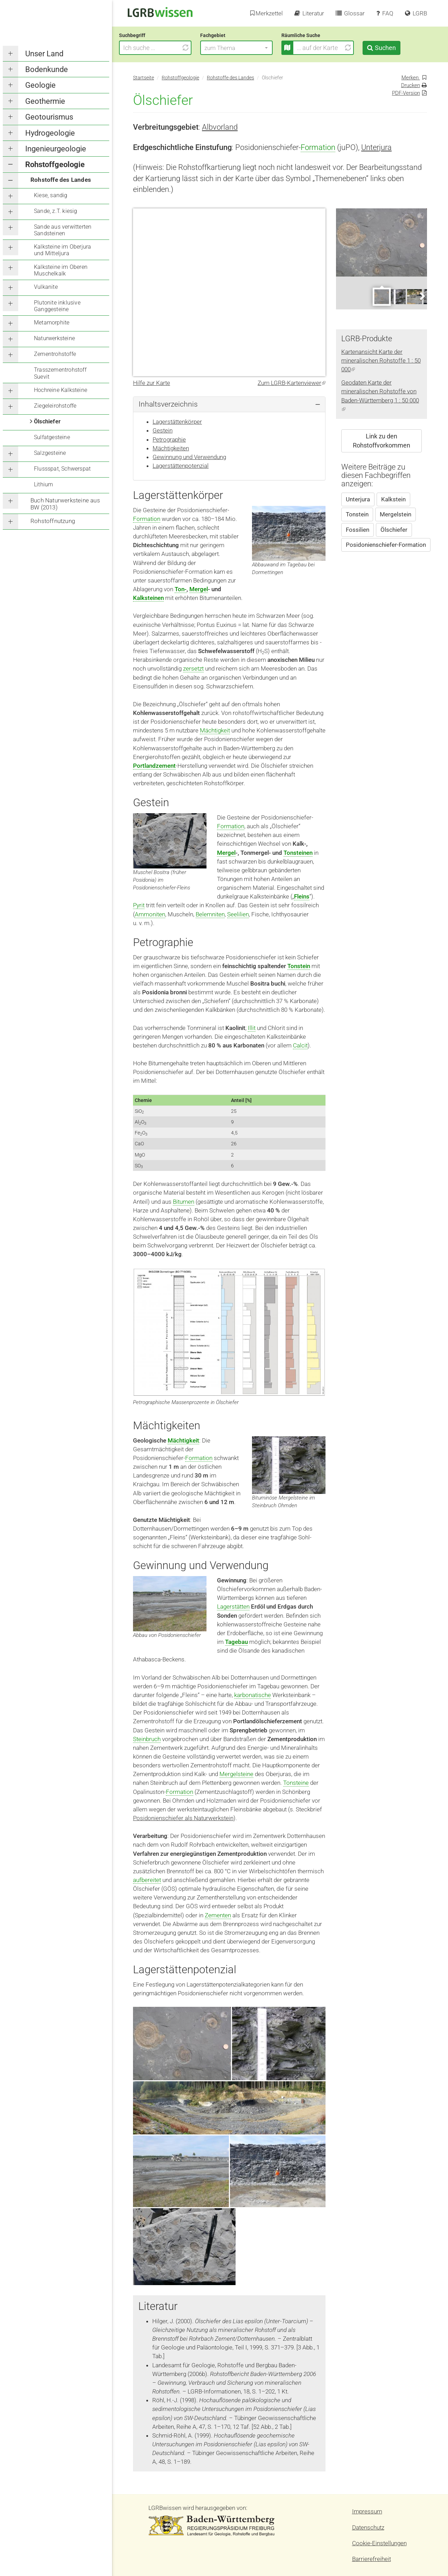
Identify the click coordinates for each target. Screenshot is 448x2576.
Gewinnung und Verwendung (189, 456)
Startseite (143, 77)
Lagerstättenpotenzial (181, 465)
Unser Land (44, 53)
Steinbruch (147, 1739)
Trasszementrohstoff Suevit (60, 373)
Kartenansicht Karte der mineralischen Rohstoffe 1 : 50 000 (381, 360)
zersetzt (193, 668)
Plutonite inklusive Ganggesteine (57, 306)
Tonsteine (296, 1782)
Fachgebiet (226, 35)
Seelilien (238, 914)
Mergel (198, 589)
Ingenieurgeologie (55, 148)
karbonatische (252, 1694)
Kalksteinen (148, 597)
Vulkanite (46, 287)
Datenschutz (368, 2527)
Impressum (367, 2511)
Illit (251, 1027)
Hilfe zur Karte (151, 382)
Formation (318, 147)
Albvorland (220, 127)
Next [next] (421, 295)
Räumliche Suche (314, 35)
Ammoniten (150, 914)
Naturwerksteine (54, 338)
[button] (250, 48)
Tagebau (236, 1641)
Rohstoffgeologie (55, 164)
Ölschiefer (47, 421)
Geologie (40, 85)
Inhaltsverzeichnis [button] (168, 404)
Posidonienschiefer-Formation (386, 544)
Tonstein (298, 966)
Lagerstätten (233, 1606)
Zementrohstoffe (55, 354)
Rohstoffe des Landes (60, 179)
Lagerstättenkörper (177, 421)
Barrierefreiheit (371, 2558)
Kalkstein (393, 499)
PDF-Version (406, 93)
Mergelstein (395, 514)
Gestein (163, 430)
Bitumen (183, 1201)
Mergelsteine (236, 1773)
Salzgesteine (50, 453)
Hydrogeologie (50, 133)
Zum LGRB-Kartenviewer (292, 382)
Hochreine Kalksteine (60, 390)
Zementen (218, 1915)
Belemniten (210, 914)
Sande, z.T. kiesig (55, 211)
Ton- (181, 589)
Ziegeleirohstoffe (55, 405)
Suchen (399, 47)
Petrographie (169, 439)
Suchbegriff (146, 35)
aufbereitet (147, 1879)
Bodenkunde (46, 69)
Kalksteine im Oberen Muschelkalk (61, 270)
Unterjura (376, 147)
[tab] (229, 404)
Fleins (301, 896)
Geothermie (45, 101)
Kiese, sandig (51, 195)
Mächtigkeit (215, 730)
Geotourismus (49, 117)
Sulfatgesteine (52, 437)
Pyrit (139, 905)
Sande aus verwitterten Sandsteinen (62, 230)
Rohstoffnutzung (52, 520)
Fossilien (357, 529)
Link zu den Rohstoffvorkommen (381, 440)
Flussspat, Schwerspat (62, 468)
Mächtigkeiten (171, 448)
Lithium (43, 484)
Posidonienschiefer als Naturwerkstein (183, 1818)
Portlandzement (154, 765)
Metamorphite (51, 322)
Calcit (300, 1045)
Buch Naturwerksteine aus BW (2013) (65, 504)
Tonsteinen (298, 852)
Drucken (410, 85)
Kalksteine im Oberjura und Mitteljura (62, 250)
